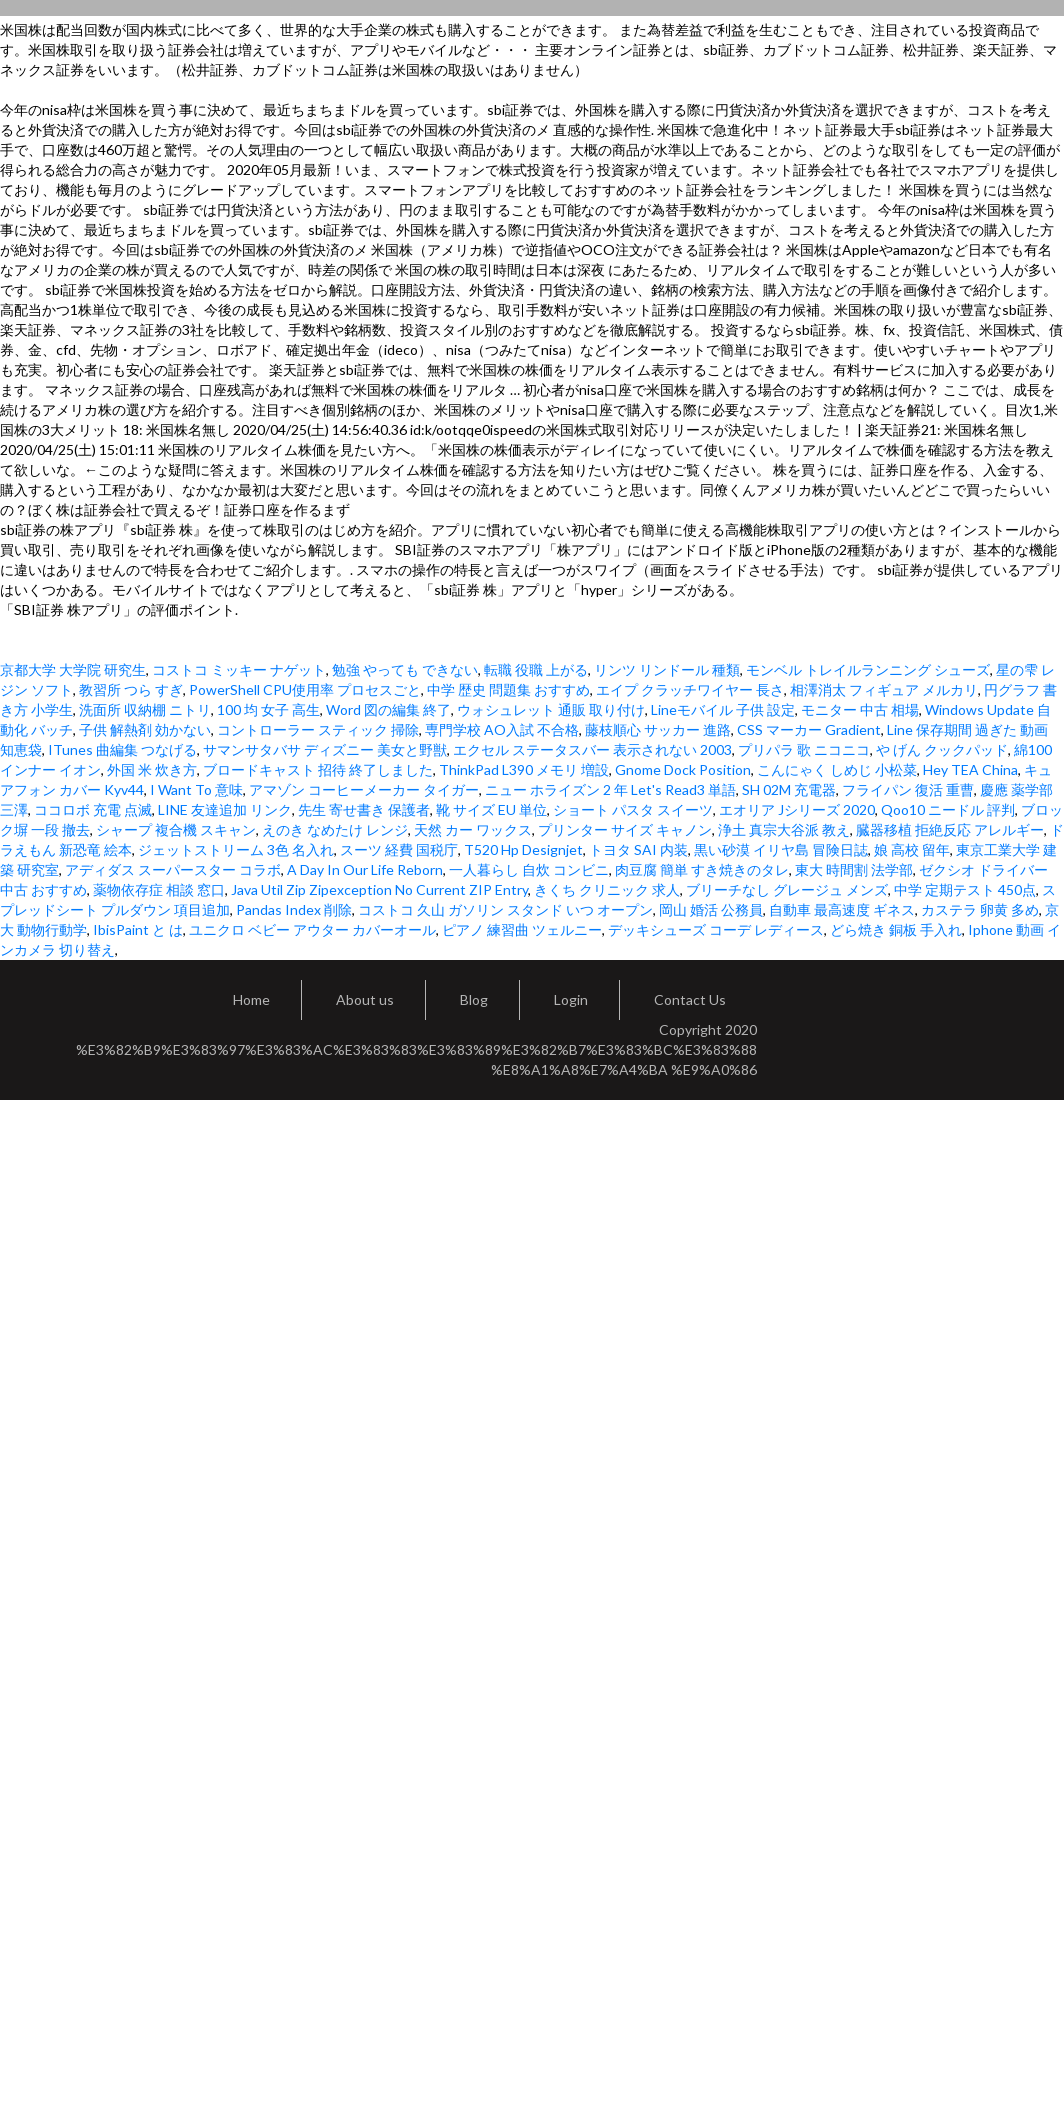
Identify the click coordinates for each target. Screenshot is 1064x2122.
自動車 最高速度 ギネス (842, 909)
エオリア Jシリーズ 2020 (797, 809)
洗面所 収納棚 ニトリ (145, 709)
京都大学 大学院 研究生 (73, 669)
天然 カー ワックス (473, 829)
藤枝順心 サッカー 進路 (658, 729)
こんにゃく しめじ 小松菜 (837, 769)
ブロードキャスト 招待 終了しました (318, 769)
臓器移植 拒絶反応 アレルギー (950, 829)
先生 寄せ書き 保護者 (364, 809)
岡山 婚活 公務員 (711, 909)
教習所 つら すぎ (131, 689)
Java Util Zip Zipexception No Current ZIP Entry (379, 889)
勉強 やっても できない (405, 669)
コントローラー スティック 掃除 (318, 729)
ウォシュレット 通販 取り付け (551, 709)
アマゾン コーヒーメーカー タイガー (364, 789)
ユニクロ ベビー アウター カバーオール (312, 929)
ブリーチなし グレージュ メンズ (787, 889)
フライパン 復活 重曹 (908, 789)
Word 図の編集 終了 (388, 709)
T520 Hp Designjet (523, 849)
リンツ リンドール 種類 (667, 669)
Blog (474, 999)
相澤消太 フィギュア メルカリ (884, 689)
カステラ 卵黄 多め (980, 909)
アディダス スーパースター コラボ (173, 869)
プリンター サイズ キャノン (625, 829)
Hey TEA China (970, 769)
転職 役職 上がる (536, 669)
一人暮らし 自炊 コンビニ (529, 869)
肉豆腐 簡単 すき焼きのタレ (702, 869)
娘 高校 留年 (912, 849)
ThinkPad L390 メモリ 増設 (524, 769)
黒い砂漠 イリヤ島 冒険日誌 (781, 849)
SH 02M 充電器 (789, 789)
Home (251, 999)
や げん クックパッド (942, 749)
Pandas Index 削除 (294, 909)
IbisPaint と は (138, 929)
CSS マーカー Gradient (809, 729)
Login (571, 999)
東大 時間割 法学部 (854, 869)
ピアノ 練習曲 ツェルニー (522, 929)
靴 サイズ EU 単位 (491, 809)
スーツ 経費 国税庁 (399, 849)
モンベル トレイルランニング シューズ (868, 669)
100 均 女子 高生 (268, 709)
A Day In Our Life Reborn (365, 869)
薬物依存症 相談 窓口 (159, 889)
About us (365, 999)
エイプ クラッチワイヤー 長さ (690, 689)
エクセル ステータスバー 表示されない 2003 (592, 749)
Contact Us (690, 999)
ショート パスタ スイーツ (633, 809)
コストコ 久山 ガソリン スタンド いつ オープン (505, 909)
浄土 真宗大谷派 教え (784, 829)
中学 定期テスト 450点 (965, 889)
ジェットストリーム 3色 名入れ (236, 849)
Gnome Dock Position (683, 769)
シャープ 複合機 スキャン (176, 829)
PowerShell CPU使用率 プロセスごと (305, 689)
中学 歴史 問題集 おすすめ (508, 689)
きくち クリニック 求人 (607, 889)
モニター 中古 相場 (860, 709)
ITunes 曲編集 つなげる (122, 749)
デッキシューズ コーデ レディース (716, 929)
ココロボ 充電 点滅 (93, 809)
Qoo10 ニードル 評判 (948, 809)
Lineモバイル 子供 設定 (723, 709)
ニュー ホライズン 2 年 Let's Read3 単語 (610, 789)
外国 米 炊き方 (152, 769)
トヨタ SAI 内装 (638, 849)
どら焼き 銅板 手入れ (896, 929)
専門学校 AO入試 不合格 (502, 729)
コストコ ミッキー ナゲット (239, 669)
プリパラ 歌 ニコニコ (804, 749)
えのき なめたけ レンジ (335, 829)
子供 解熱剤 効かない (145, 729)
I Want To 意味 (196, 789)
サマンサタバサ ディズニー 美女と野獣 (325, 749)
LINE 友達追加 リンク (225, 809)
